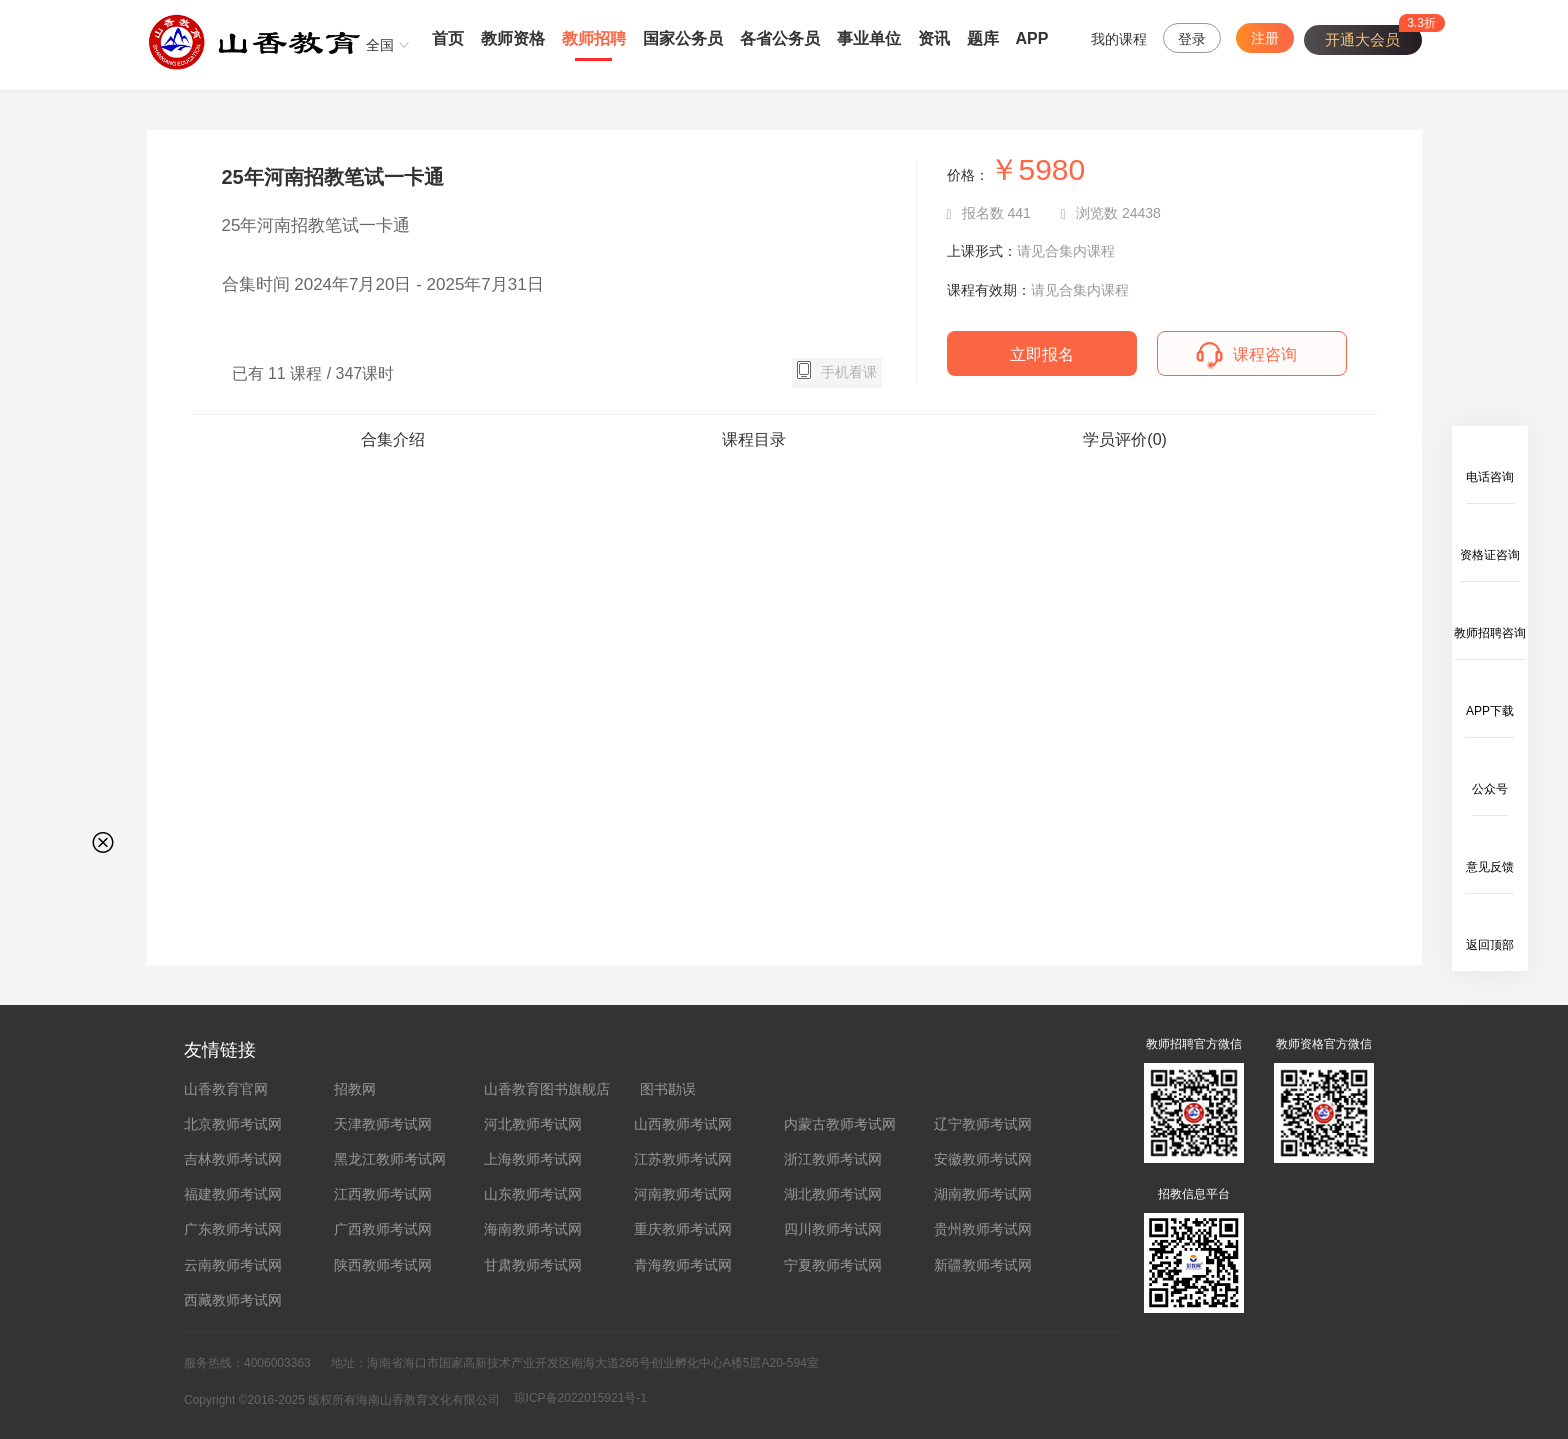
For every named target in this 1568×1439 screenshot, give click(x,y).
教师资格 (513, 38)
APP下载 (1490, 711)
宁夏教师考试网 (833, 1265)
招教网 (355, 1089)
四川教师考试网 (833, 1229)
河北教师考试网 (533, 1124)
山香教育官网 (226, 1089)
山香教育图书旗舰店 (547, 1089)
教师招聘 (594, 38)
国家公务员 (683, 38)
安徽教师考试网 (983, 1159)
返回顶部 (1490, 945)
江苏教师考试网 (683, 1159)
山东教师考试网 (533, 1194)
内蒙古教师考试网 (840, 1124)
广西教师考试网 (383, 1229)
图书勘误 (668, 1089)
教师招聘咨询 (1490, 633)
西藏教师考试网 (233, 1300)
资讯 (934, 38)
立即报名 (1042, 354)
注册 (1265, 38)
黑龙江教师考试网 (390, 1159)
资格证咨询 (1490, 555)
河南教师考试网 (683, 1194)
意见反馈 (1490, 867)
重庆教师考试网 (683, 1229)
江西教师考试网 (383, 1194)
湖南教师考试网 (983, 1194)
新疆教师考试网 (983, 1265)
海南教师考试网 (533, 1229)
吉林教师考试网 (233, 1159)
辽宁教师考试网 (983, 1124)
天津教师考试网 (383, 1124)
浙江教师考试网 (833, 1159)
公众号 (1490, 789)
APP (1032, 38)
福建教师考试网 (233, 1194)
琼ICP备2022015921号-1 (580, 1398)
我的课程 (1119, 39)
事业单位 (869, 38)
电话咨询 (1490, 477)
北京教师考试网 (233, 1124)
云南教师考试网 (233, 1265)
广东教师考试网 (233, 1229)
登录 (1192, 39)
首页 (448, 38)
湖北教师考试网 (833, 1194)
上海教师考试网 (533, 1159)
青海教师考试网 (683, 1265)
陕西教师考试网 (383, 1265)
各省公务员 (780, 38)
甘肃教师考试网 (533, 1265)
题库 (983, 38)
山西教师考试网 (683, 1124)
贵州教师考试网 (983, 1229)
